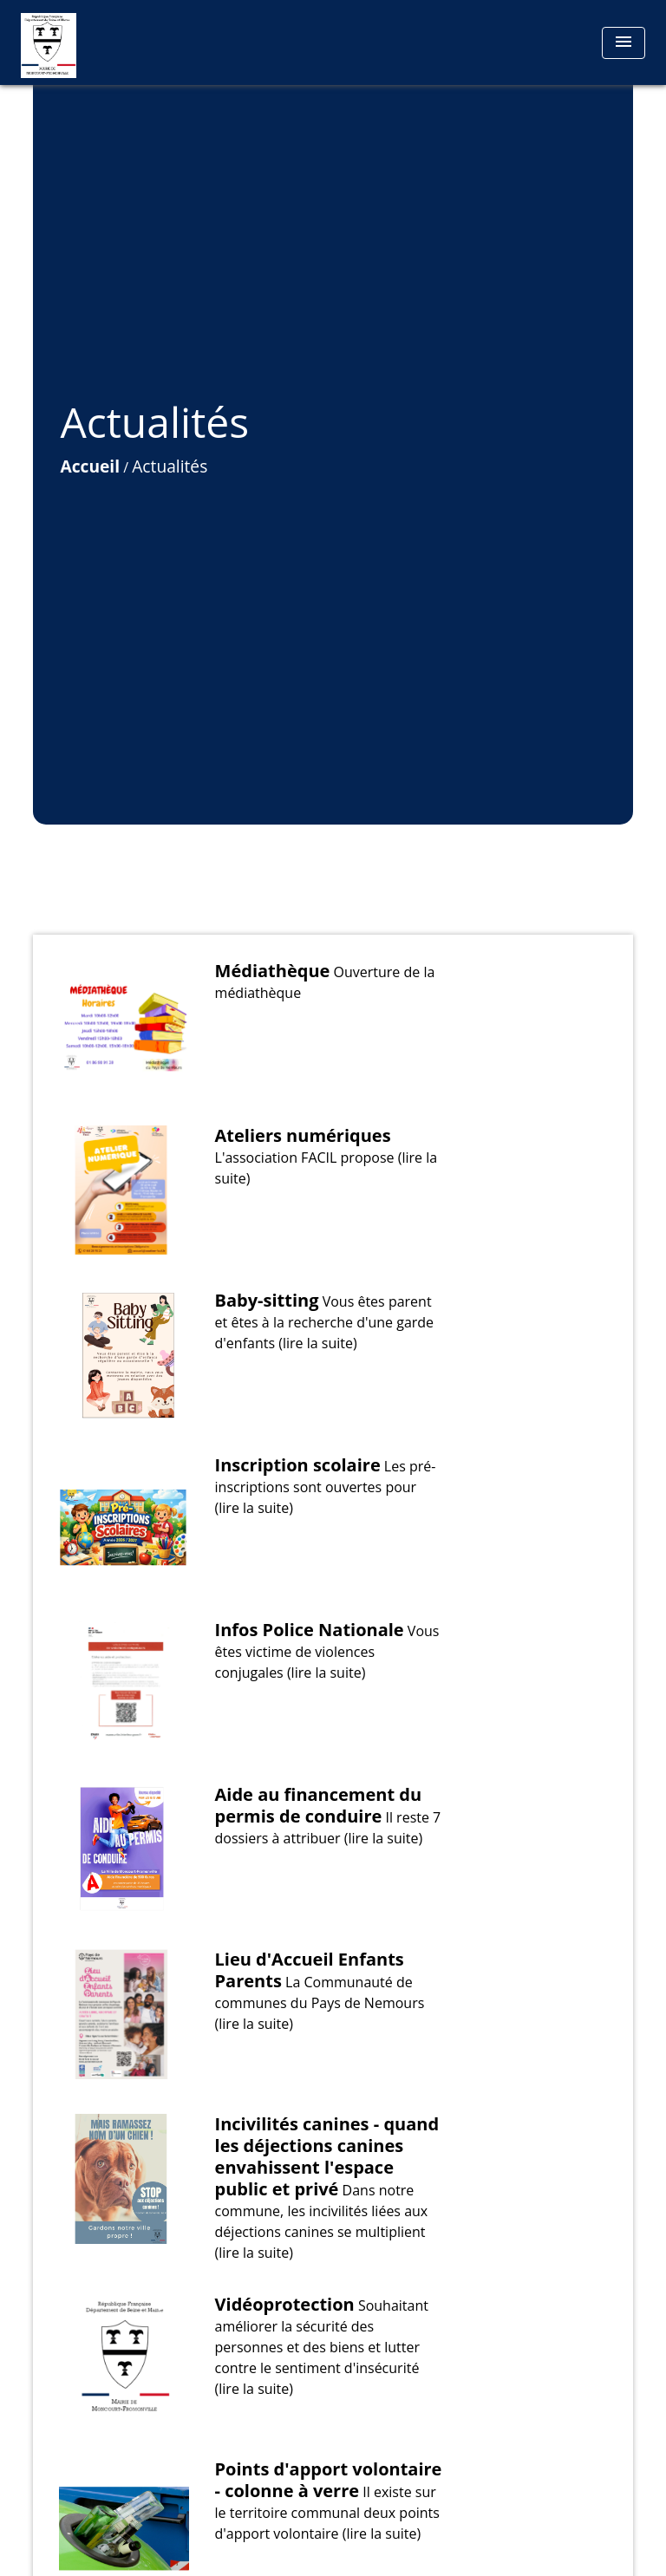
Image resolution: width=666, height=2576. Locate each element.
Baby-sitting (267, 1300)
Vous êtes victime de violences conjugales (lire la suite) (327, 1651)
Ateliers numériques (303, 1135)
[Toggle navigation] (623, 43)
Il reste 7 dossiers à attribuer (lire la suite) (328, 1828)
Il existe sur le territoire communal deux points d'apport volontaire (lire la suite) (327, 2512)
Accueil (90, 466)
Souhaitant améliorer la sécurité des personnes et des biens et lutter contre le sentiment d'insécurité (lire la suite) (321, 2347)
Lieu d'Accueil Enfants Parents (309, 1969)
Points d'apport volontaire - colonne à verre (328, 2479)
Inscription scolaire (298, 1465)
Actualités (169, 466)
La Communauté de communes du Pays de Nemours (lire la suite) (320, 2003)
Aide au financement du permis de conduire (318, 1805)
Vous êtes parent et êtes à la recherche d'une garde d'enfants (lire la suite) (324, 1322)
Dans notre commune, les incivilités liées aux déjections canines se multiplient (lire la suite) (321, 2221)
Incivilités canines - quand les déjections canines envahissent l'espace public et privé (327, 2156)
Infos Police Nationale (309, 1629)
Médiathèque (272, 970)
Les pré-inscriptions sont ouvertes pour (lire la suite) (325, 1487)
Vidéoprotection (285, 2304)
